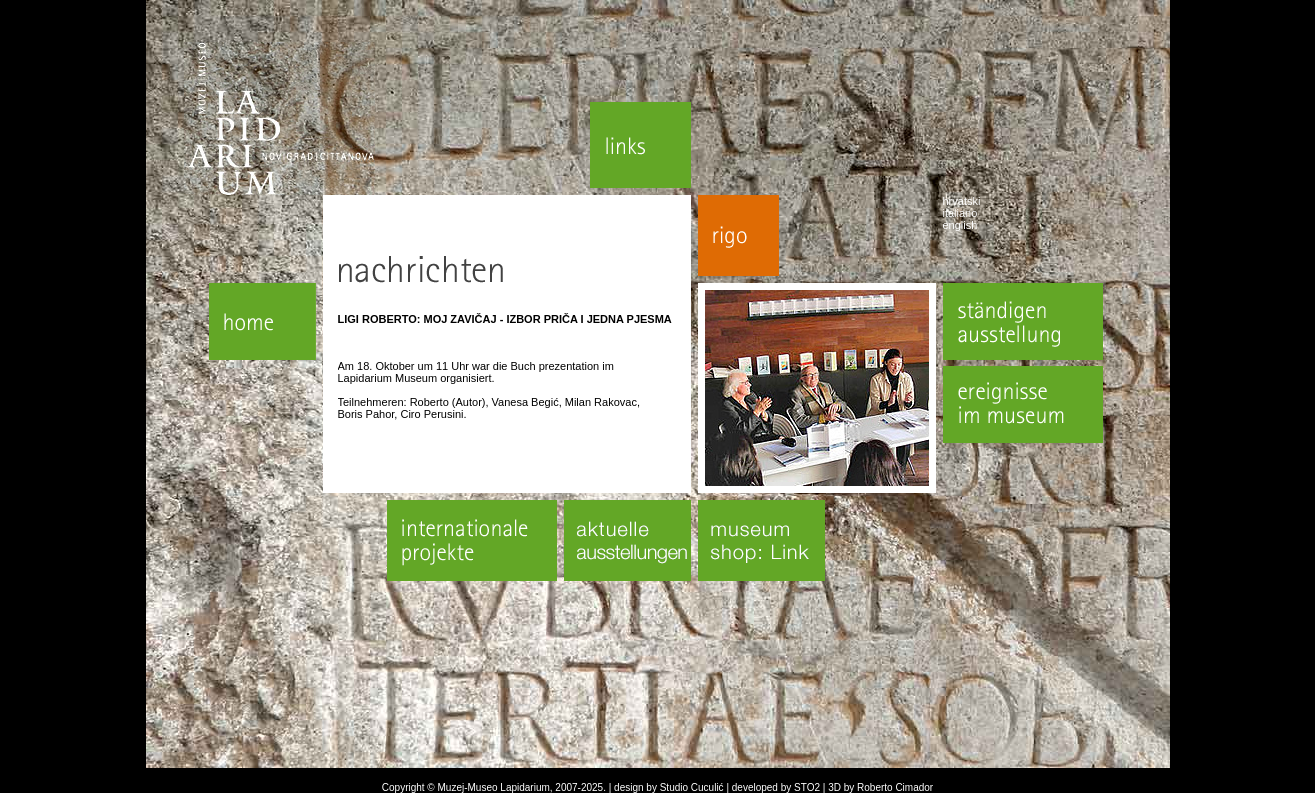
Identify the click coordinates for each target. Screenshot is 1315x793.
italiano (960, 213)
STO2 (807, 787)
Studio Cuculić (692, 787)
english (960, 225)
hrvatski (962, 201)
